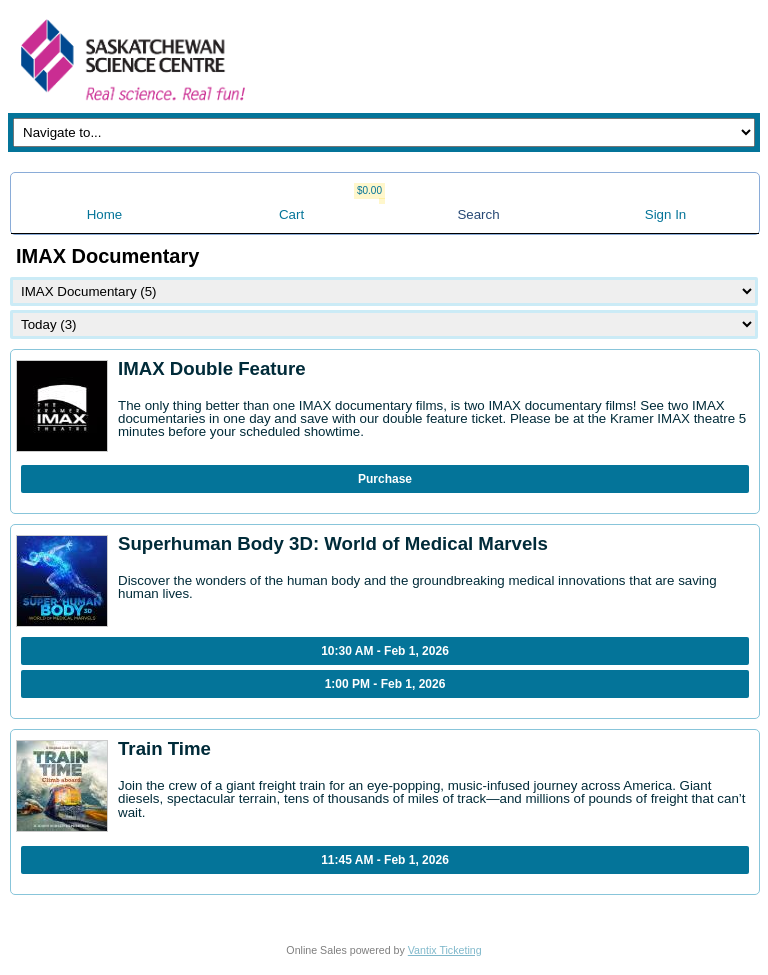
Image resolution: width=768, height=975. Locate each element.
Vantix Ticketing (445, 950)
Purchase (385, 479)
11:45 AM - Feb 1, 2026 (385, 860)
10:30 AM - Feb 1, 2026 (385, 651)
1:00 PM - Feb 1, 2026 (385, 684)
